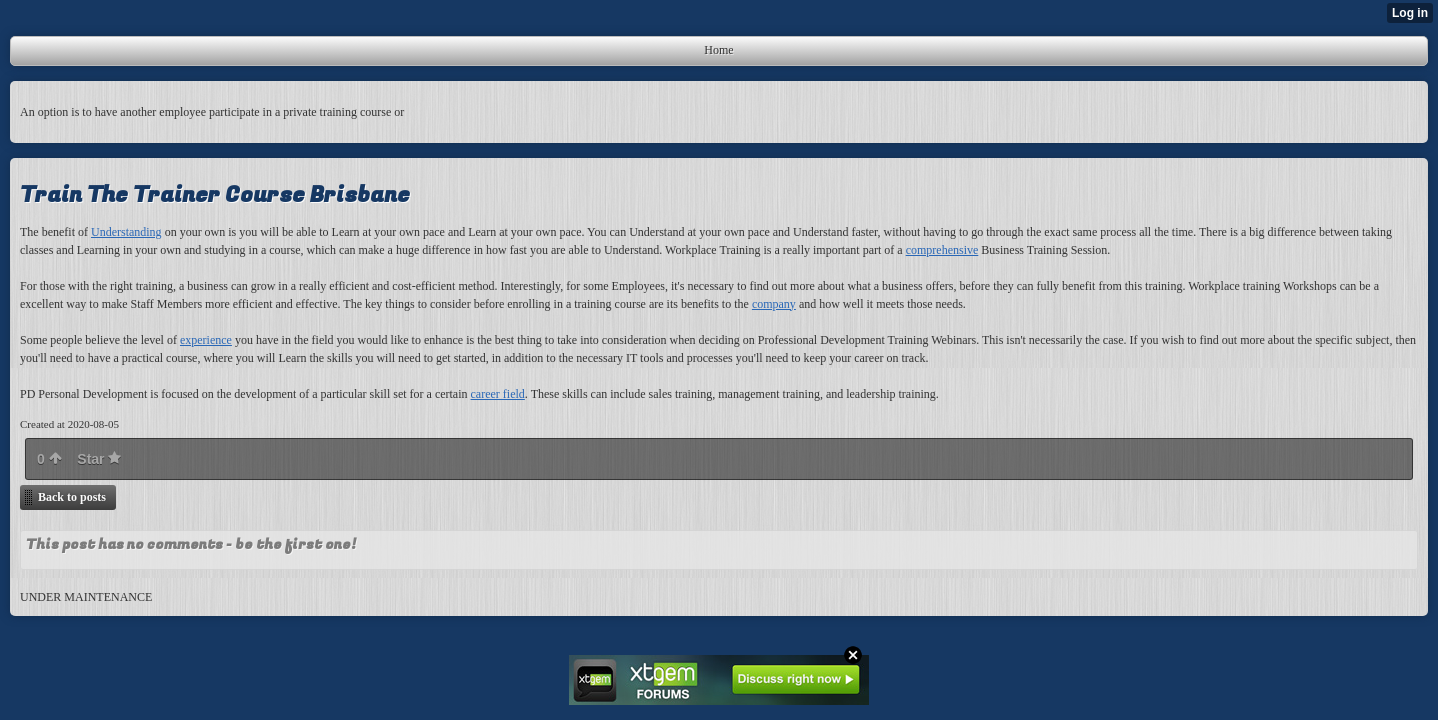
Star (99, 459)
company (774, 304)
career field (498, 394)
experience (206, 340)
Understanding (126, 232)
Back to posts (72, 497)
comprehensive (942, 250)
